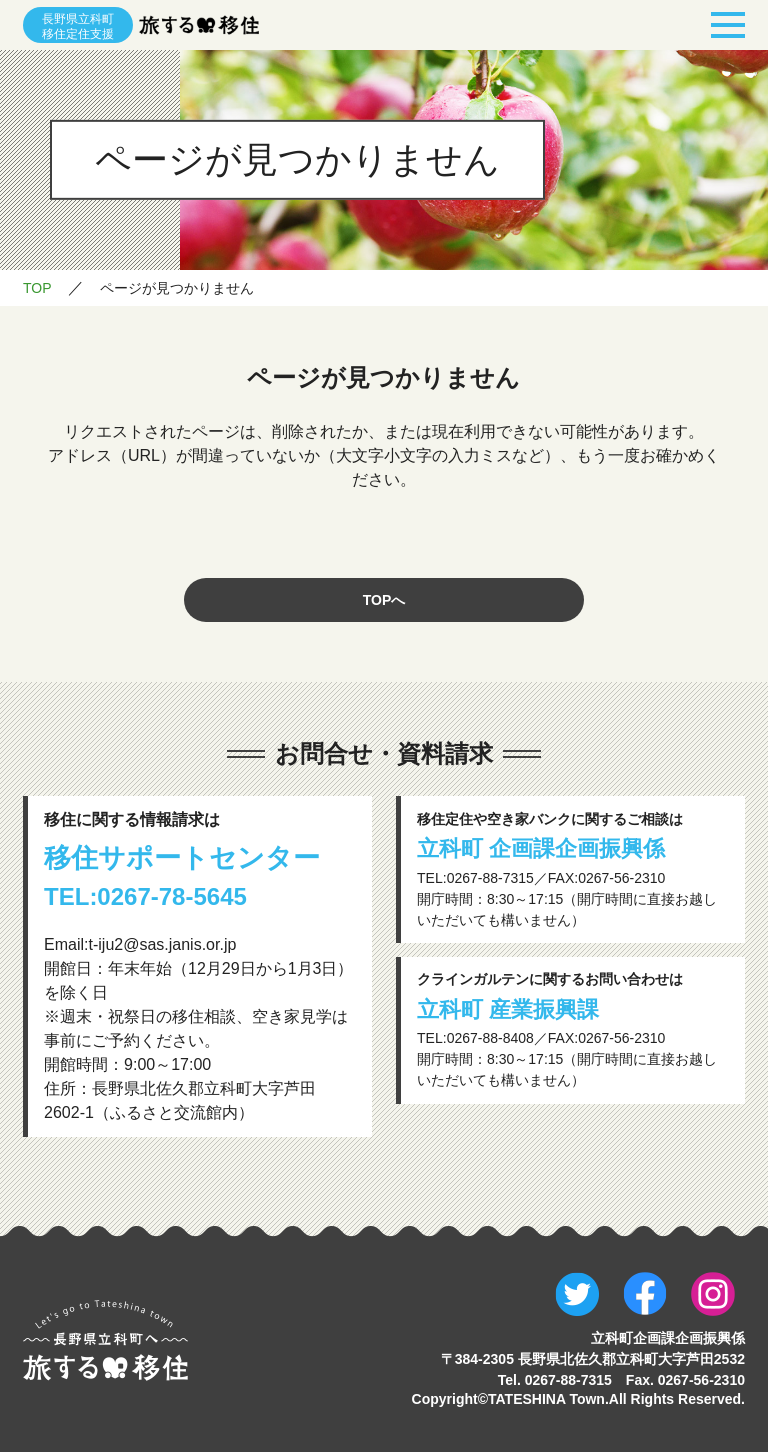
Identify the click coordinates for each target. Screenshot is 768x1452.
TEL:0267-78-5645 (145, 896)
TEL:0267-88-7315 (475, 878)
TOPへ (384, 600)
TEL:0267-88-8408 (475, 1038)
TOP (37, 288)
